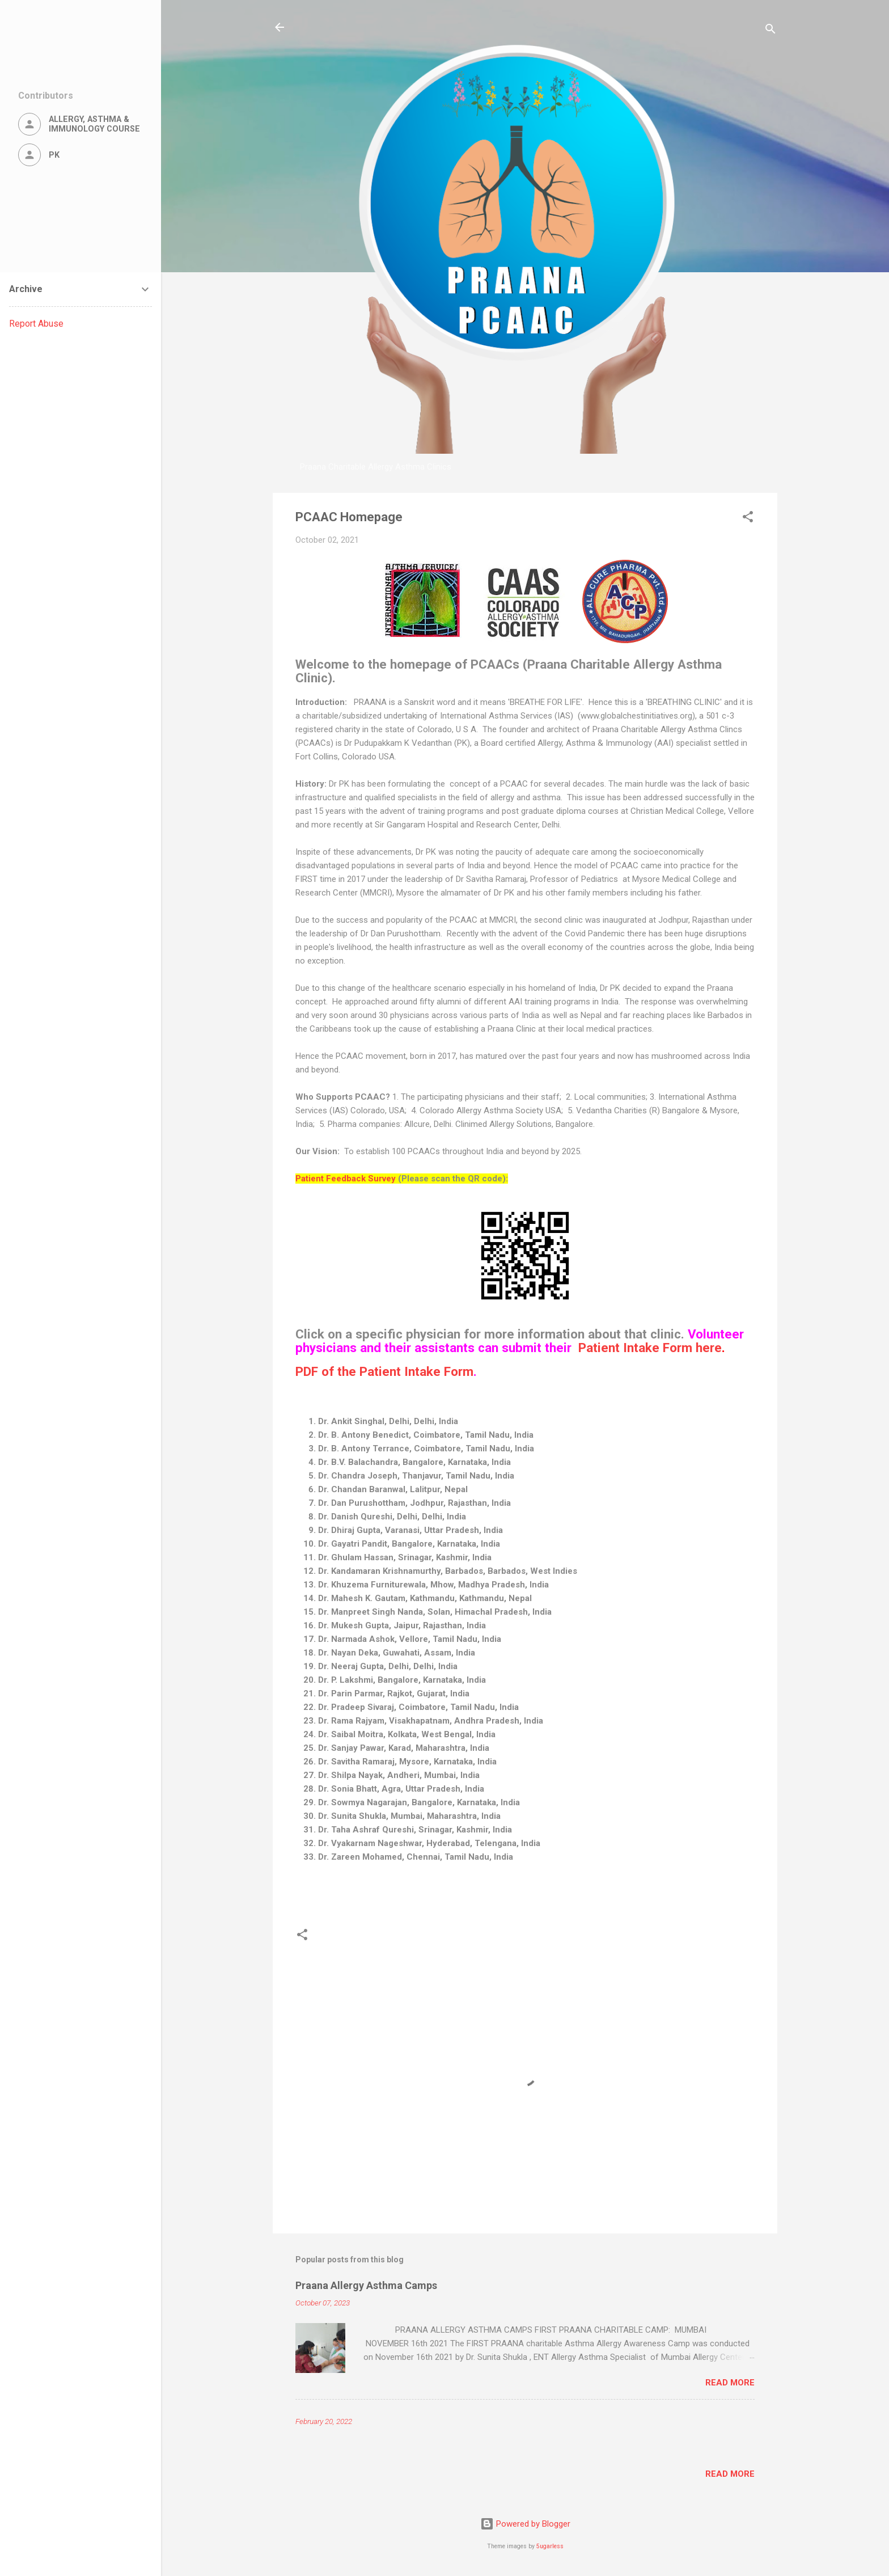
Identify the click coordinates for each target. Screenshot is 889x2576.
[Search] (770, 31)
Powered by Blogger (525, 2524)
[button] (748, 518)
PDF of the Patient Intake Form (384, 1371)
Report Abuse (36, 323)
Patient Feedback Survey (345, 1178)
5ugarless (550, 2546)
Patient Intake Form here (650, 1347)
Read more (730, 2382)
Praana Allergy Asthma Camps (366, 2285)
